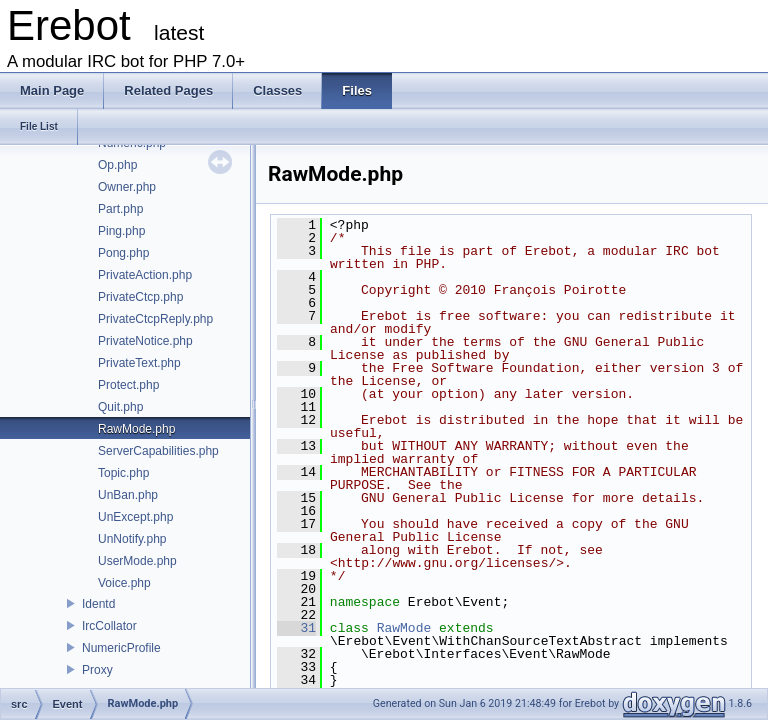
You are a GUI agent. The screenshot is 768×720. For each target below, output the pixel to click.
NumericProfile (121, 648)
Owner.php (127, 187)
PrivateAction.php (145, 275)
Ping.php (121, 231)
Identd (98, 604)
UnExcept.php (135, 517)
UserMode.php (137, 561)
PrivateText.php (139, 363)
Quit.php (120, 407)
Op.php (117, 165)
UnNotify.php (132, 539)
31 (296, 628)
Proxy (97, 670)
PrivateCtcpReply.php (155, 319)
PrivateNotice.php (145, 341)
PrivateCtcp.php (140, 297)
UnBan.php (128, 495)
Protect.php (128, 385)
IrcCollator (109, 626)
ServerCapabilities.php (158, 451)
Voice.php (124, 583)
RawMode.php (136, 429)
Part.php (120, 209)
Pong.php (123, 253)
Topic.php (123, 473)
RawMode (404, 628)
